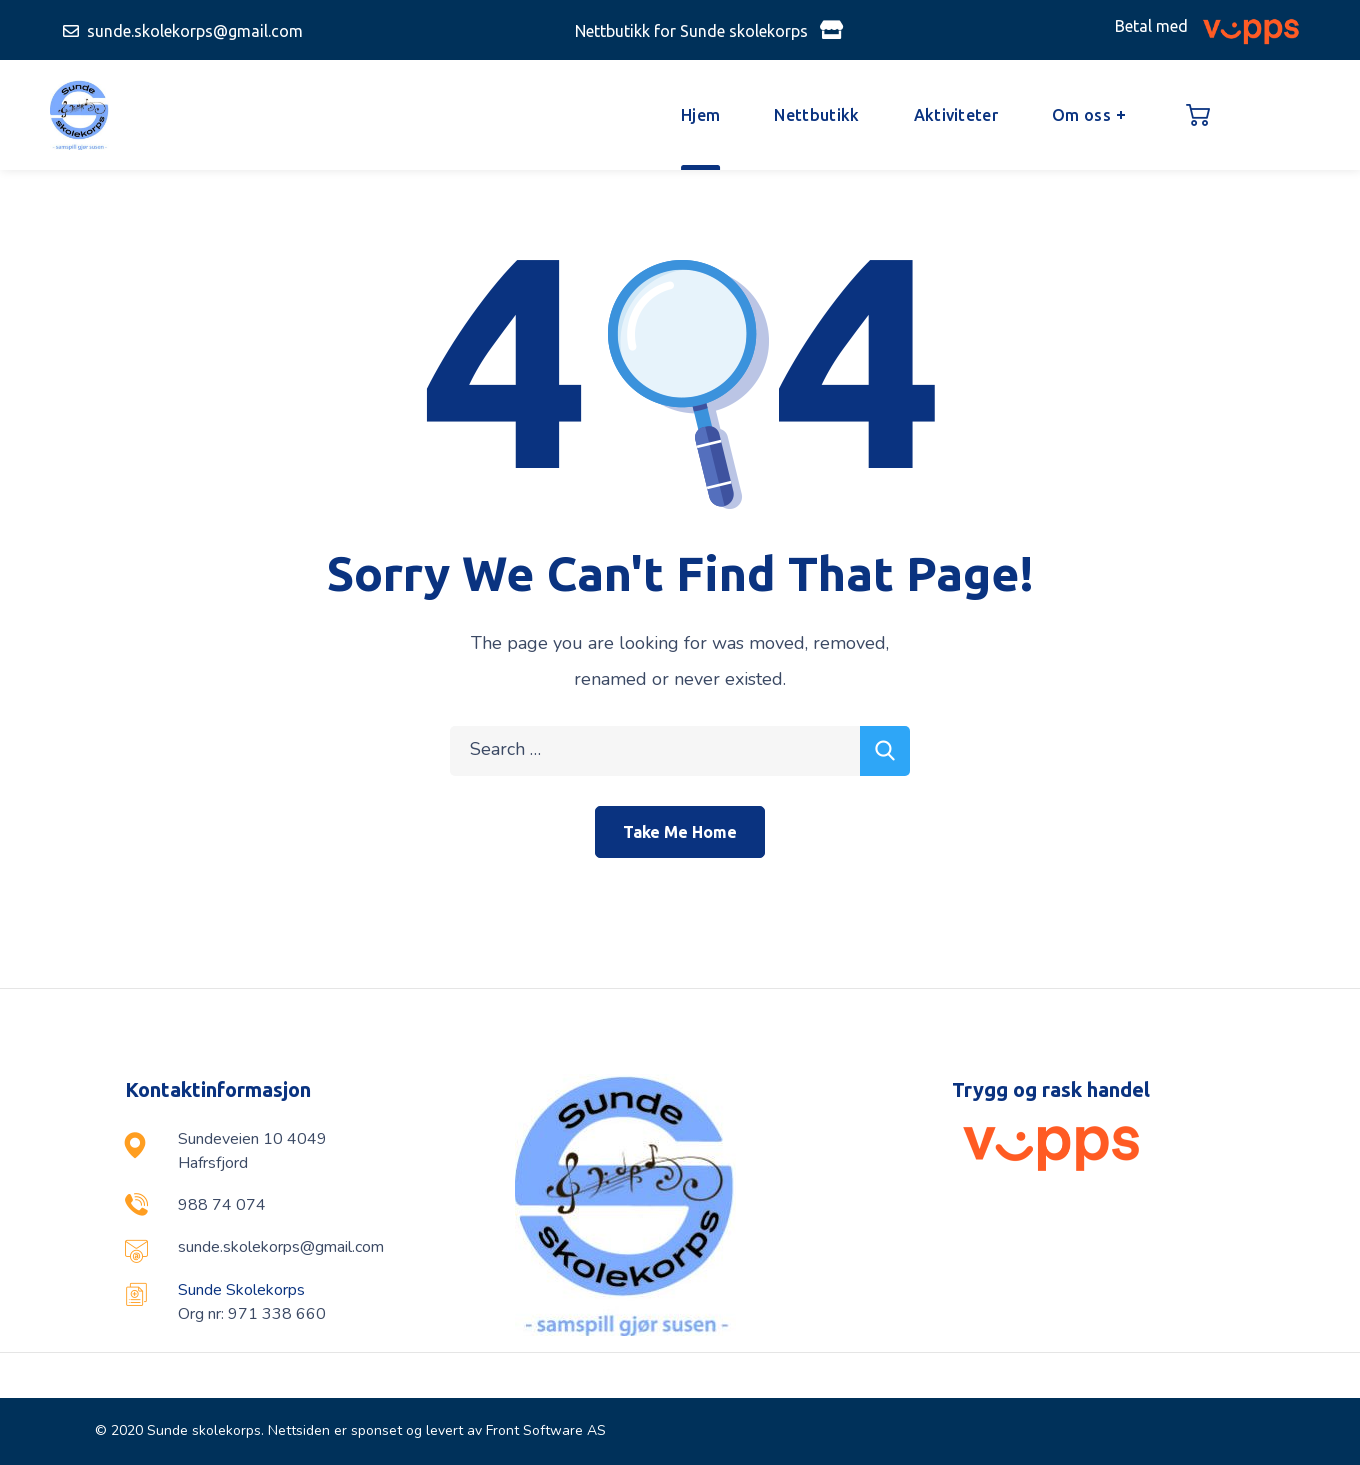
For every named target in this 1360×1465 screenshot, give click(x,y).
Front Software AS (546, 1430)
